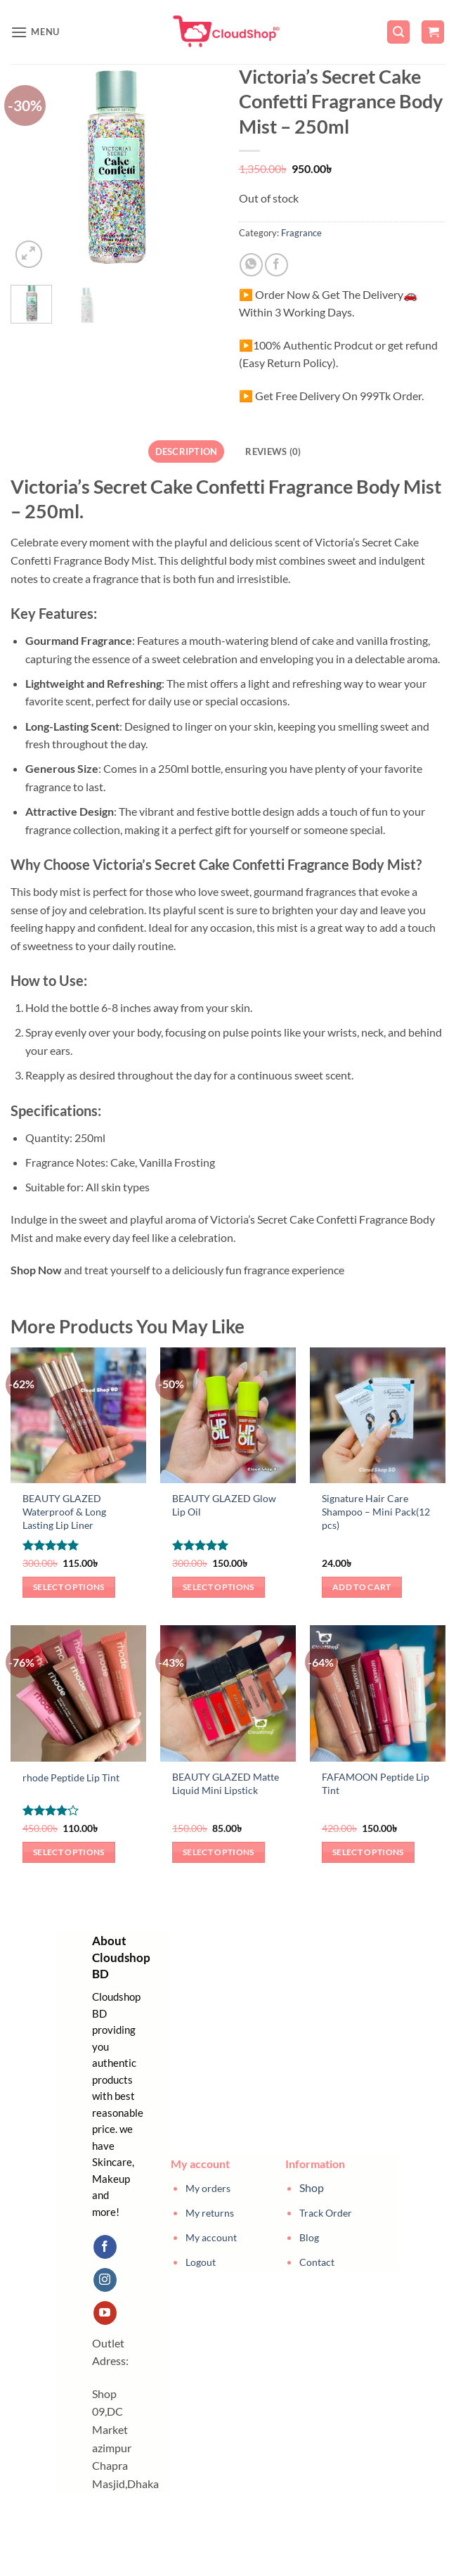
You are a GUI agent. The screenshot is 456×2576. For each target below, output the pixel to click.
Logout (200, 2262)
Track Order (325, 2213)
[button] (35, 32)
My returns (209, 2213)
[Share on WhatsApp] (251, 264)
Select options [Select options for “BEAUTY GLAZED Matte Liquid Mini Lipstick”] (218, 1852)
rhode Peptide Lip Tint (70, 1777)
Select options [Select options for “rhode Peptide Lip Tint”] (69, 1852)
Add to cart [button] (361, 1586)
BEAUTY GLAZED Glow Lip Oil (224, 1505)
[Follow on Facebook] (105, 2247)
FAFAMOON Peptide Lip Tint (375, 1783)
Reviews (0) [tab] (273, 451)
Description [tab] (186, 451)
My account (211, 2237)
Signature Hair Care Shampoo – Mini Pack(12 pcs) (376, 1511)
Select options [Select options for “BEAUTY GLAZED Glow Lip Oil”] (218, 1586)
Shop (311, 2187)
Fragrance (301, 232)
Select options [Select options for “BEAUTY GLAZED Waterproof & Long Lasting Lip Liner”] (69, 1586)
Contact (316, 2262)
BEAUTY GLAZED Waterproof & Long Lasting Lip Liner (64, 1511)
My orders (207, 2188)
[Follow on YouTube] (105, 2313)
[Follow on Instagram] (105, 2280)
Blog (309, 2237)
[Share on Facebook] (276, 264)
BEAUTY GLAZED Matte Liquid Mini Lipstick (225, 1783)
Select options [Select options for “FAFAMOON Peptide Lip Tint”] (368, 1852)
